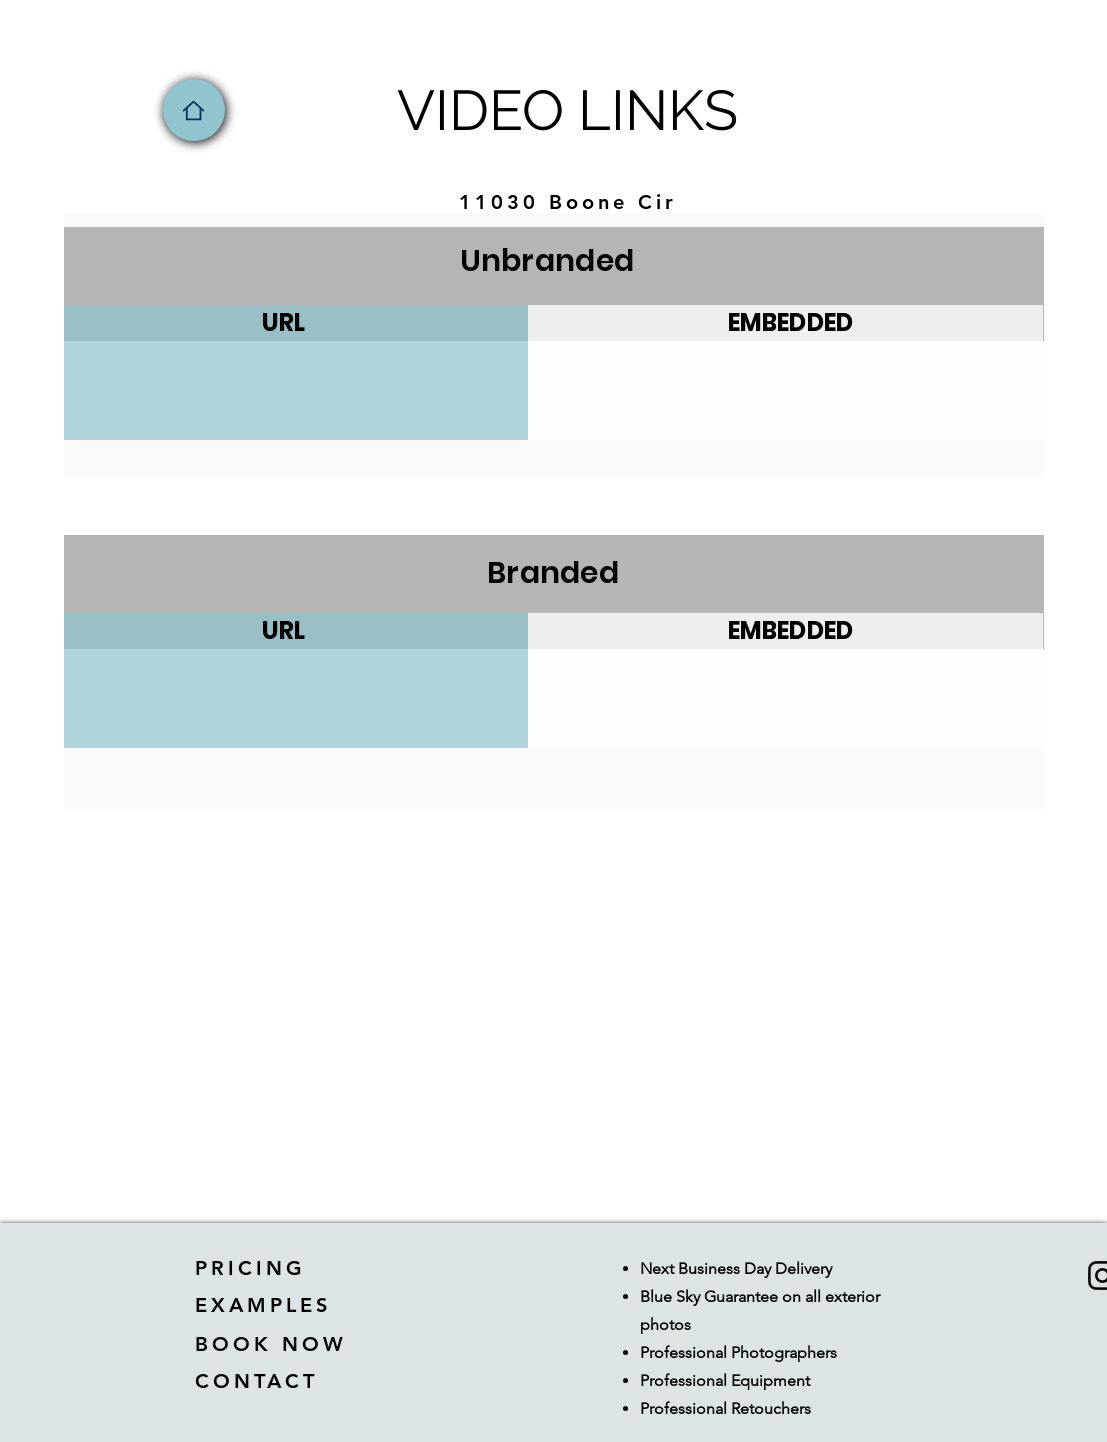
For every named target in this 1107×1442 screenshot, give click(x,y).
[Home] (194, 110)
